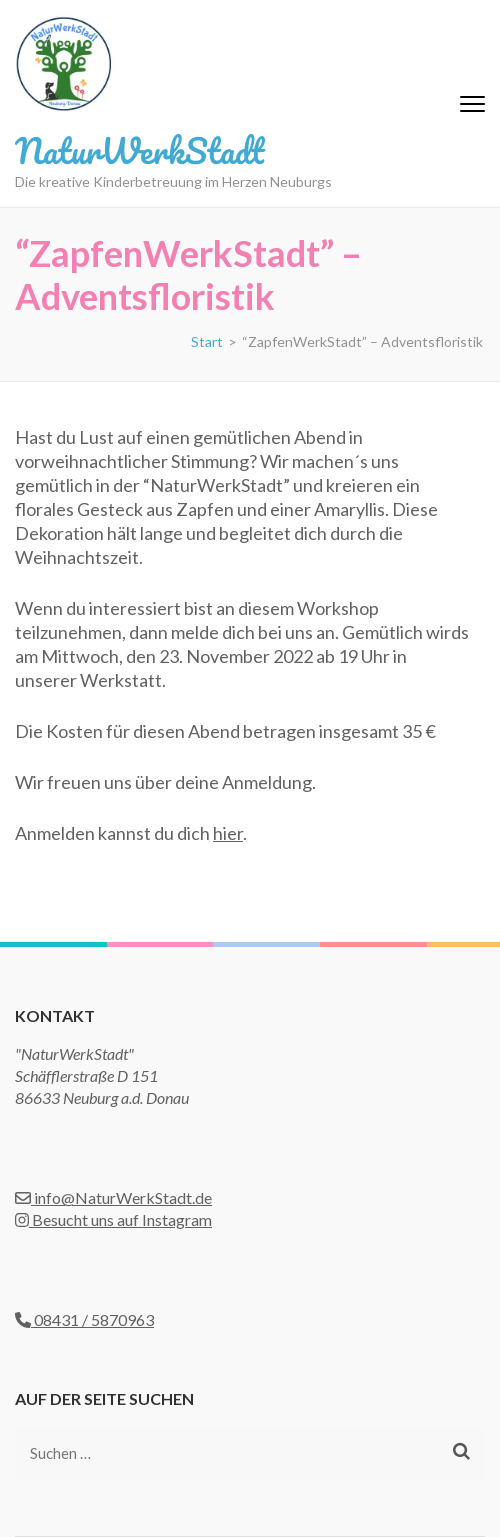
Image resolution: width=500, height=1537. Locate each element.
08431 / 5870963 (84, 1319)
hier (228, 833)
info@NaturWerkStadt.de (113, 1197)
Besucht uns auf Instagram (113, 1219)
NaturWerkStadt (139, 150)
